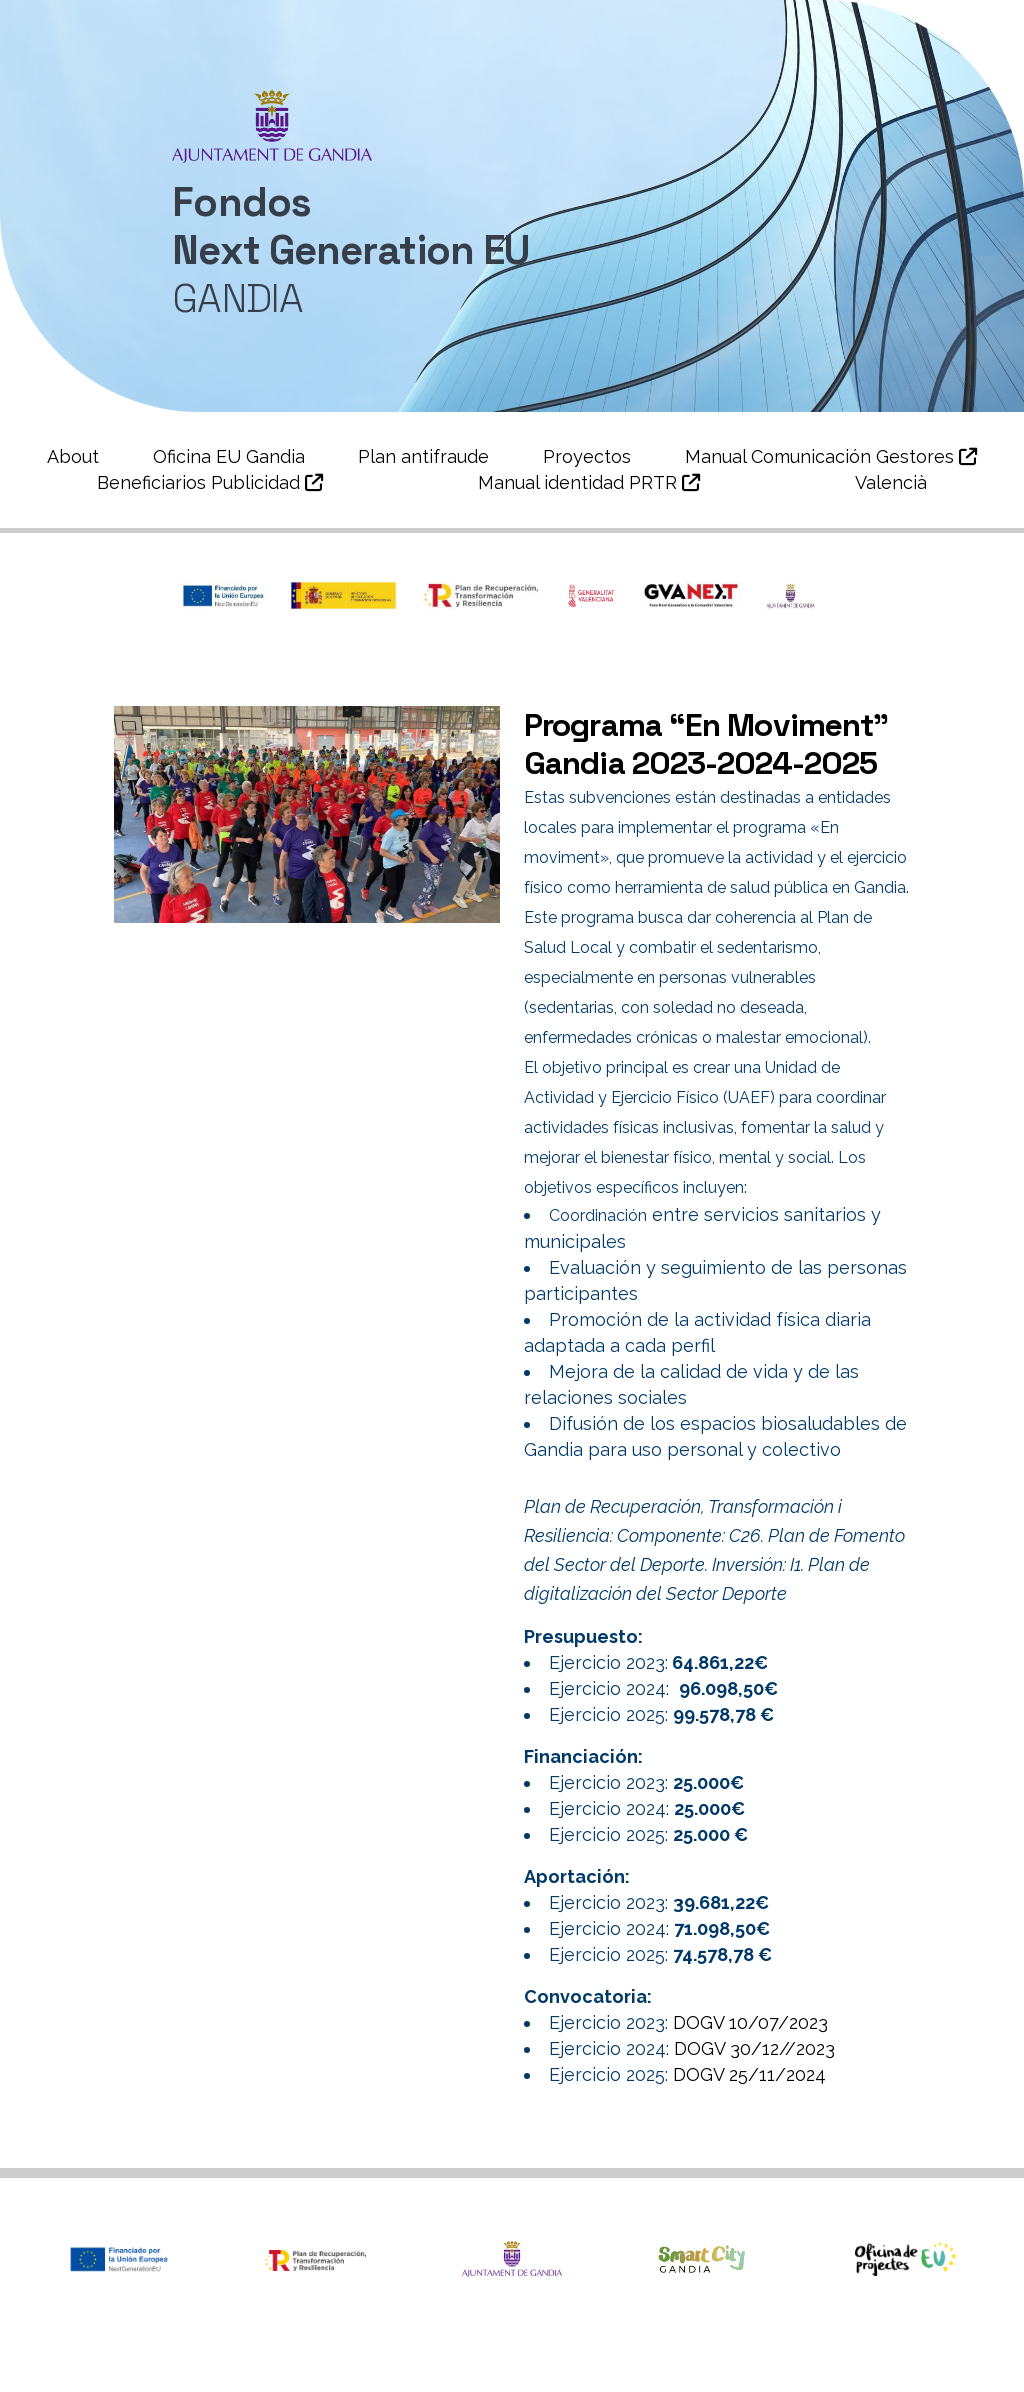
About (73, 456)
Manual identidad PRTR (589, 482)
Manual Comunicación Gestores (831, 456)
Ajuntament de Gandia (209, 2348)
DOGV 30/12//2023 (757, 2048)
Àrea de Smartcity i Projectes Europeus (487, 2348)
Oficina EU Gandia (229, 456)
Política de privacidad (762, 2348)
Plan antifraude (423, 456)
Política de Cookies (512, 2377)
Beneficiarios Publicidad (210, 482)
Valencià (891, 482)
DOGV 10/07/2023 (750, 2022)
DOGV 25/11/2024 (749, 2074)
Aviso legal (914, 2348)
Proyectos (587, 456)
